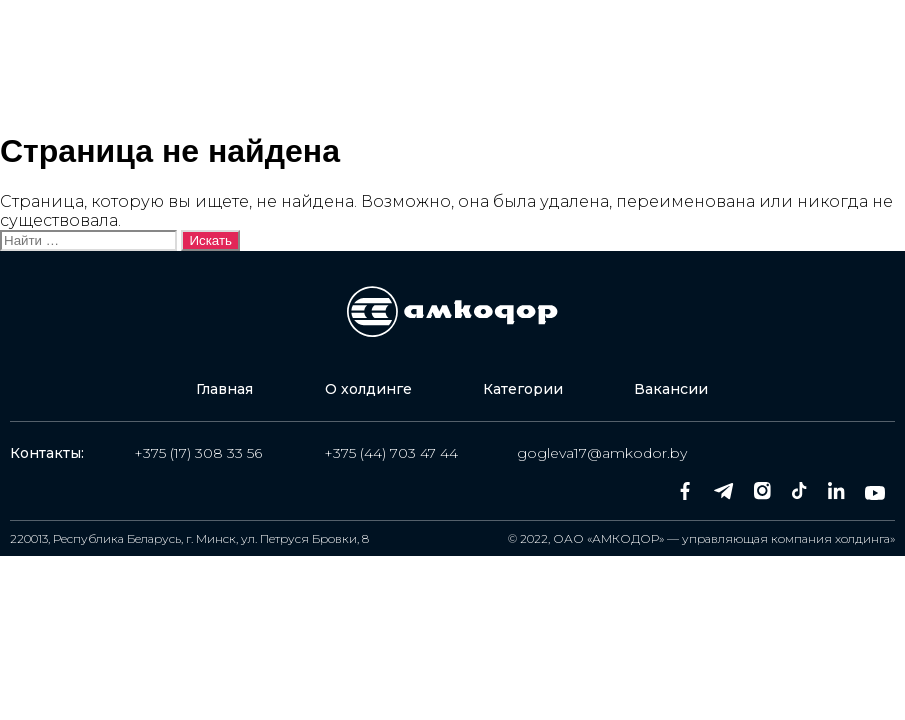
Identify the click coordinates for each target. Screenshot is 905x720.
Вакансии (248, 78)
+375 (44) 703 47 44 (391, 453)
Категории (510, 32)
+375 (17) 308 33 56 (198, 453)
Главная (239, 32)
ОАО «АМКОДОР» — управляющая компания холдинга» (724, 538)
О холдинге (368, 32)
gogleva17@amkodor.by (602, 453)
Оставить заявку (697, 56)
